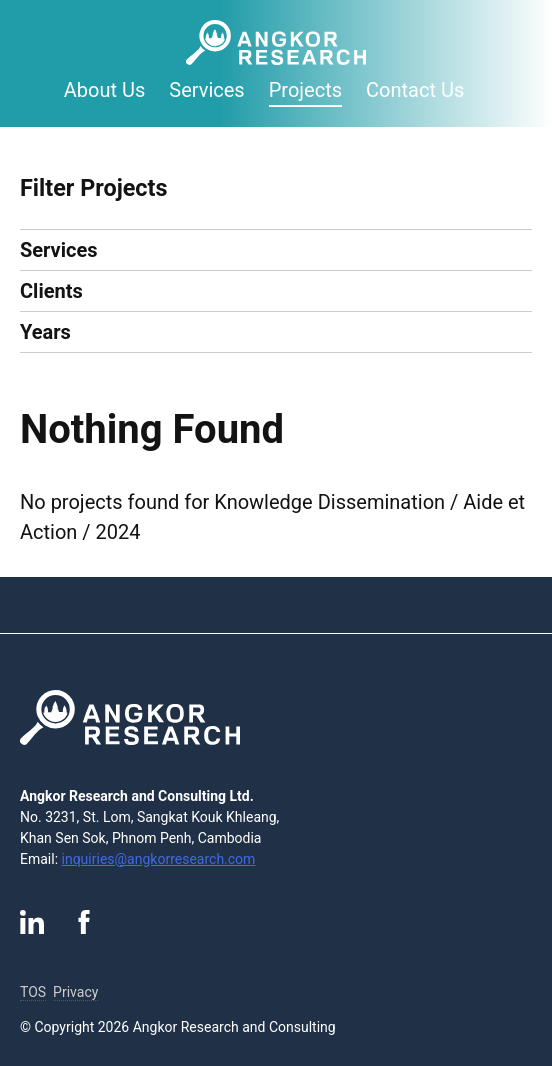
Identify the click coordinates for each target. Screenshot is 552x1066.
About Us (105, 90)
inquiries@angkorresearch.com (159, 859)
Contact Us (415, 90)
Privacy (75, 992)
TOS (33, 992)
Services (206, 90)
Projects (305, 90)
